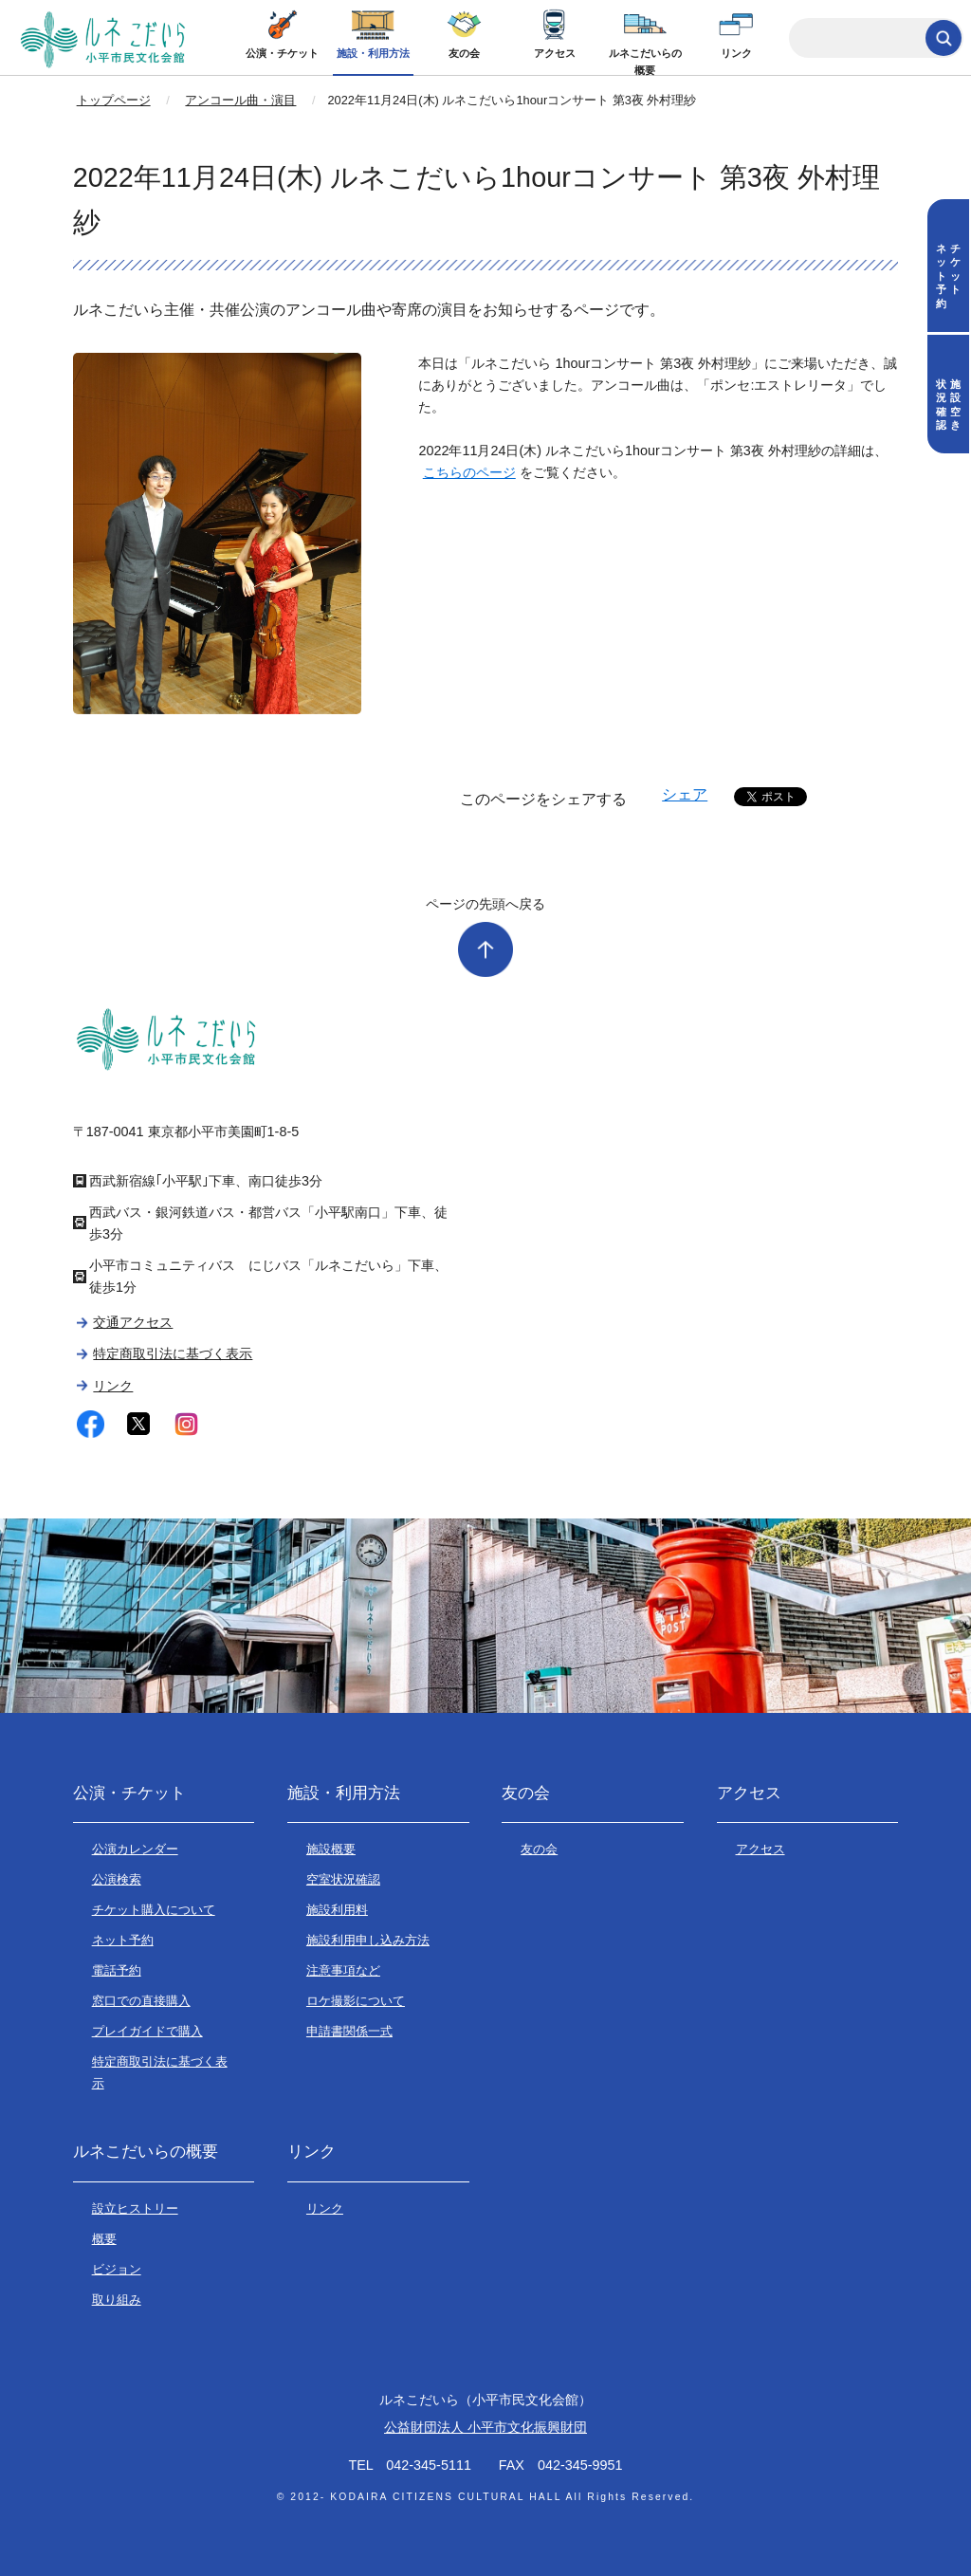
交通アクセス (133, 1322)
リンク (736, 53)
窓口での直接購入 (141, 2001)
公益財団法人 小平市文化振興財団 (485, 2427)
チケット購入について (153, 1910)
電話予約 (116, 1970)
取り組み (116, 2299)
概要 (104, 2239)
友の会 (464, 53)
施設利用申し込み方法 (368, 1940)
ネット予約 (123, 1940)
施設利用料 (337, 1910)
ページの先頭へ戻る (485, 903)
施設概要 (331, 1849)
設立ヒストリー (135, 2208)
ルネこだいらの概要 (645, 61)
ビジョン (116, 2269)
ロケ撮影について (355, 2001)
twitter (139, 1424)
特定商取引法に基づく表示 (172, 1353)
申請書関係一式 (349, 2031)
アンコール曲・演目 (240, 100)
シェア (684, 794)
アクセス (555, 53)
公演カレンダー (135, 1849)
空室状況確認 (343, 1879)
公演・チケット (282, 53)
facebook (90, 1424)
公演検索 (116, 1879)
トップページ (114, 100)
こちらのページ (469, 472)
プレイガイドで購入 (147, 2031)
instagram (186, 1424)
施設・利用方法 (373, 53)
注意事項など (343, 1970)
